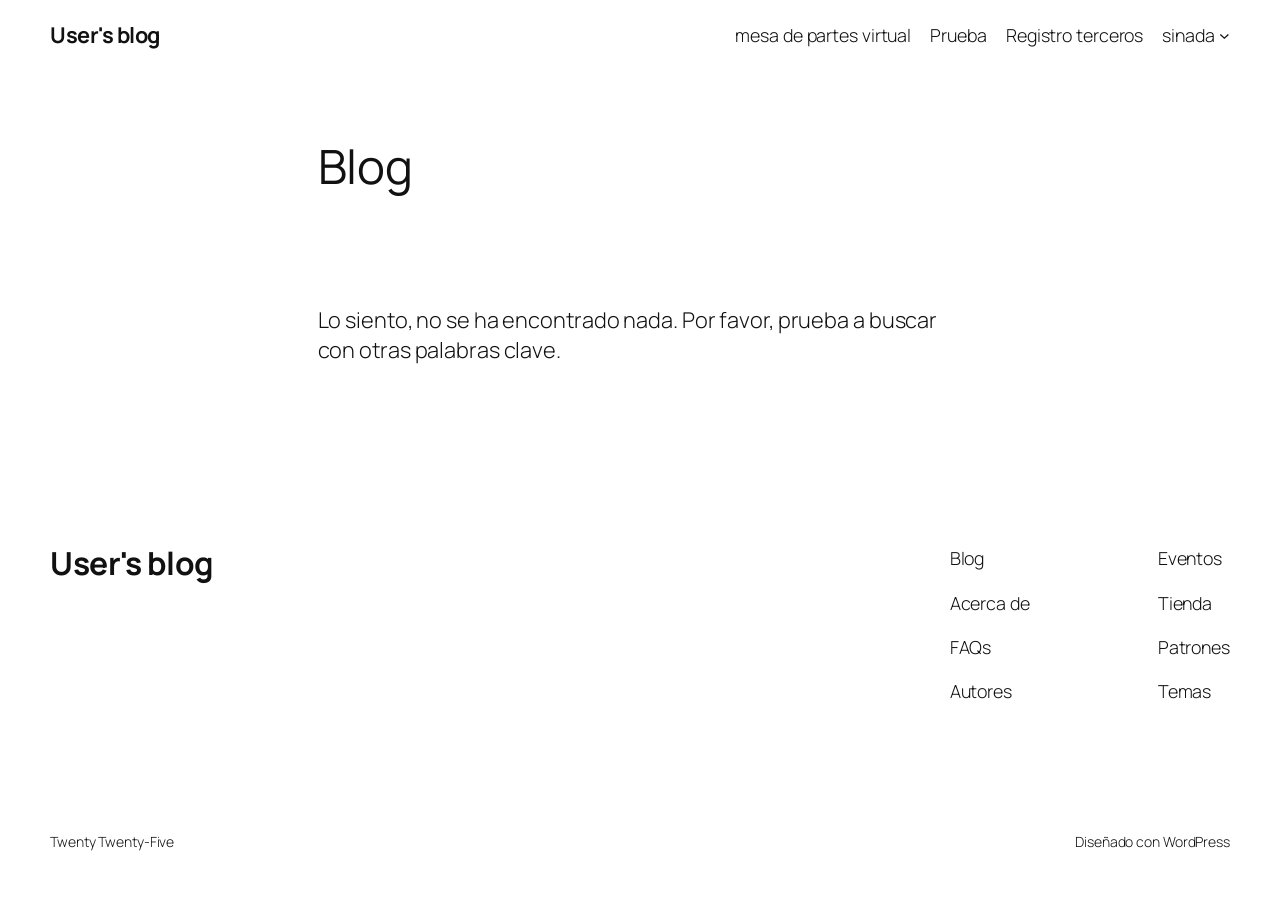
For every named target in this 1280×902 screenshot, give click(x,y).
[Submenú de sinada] (1224, 35)
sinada (1188, 35)
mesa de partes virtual (823, 35)
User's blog (105, 35)
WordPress (1196, 841)
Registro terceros (1074, 35)
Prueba (958, 35)
